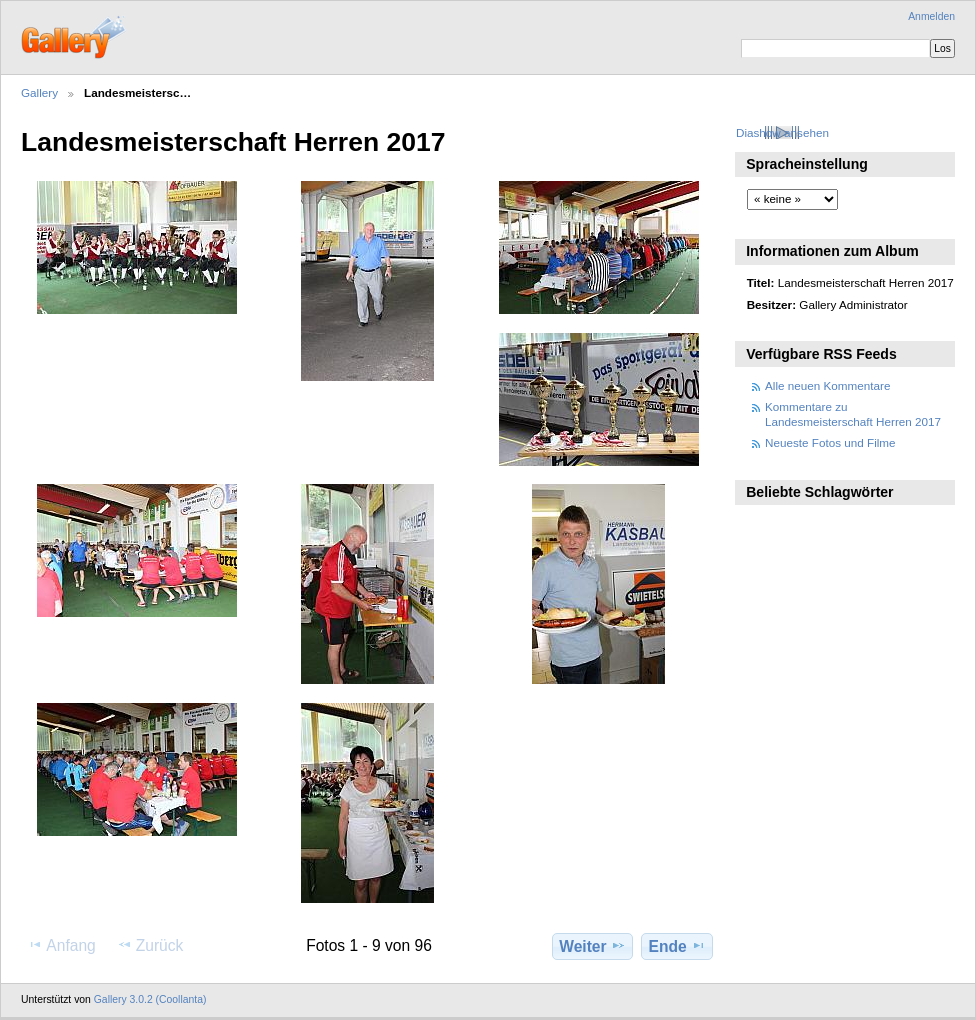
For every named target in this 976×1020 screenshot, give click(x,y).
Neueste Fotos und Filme (830, 442)
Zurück (150, 945)
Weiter (592, 946)
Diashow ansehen (782, 132)
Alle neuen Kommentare (827, 385)
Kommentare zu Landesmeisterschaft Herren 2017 (853, 413)
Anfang (61, 945)
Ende (677, 946)
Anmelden (931, 16)
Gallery (39, 92)
